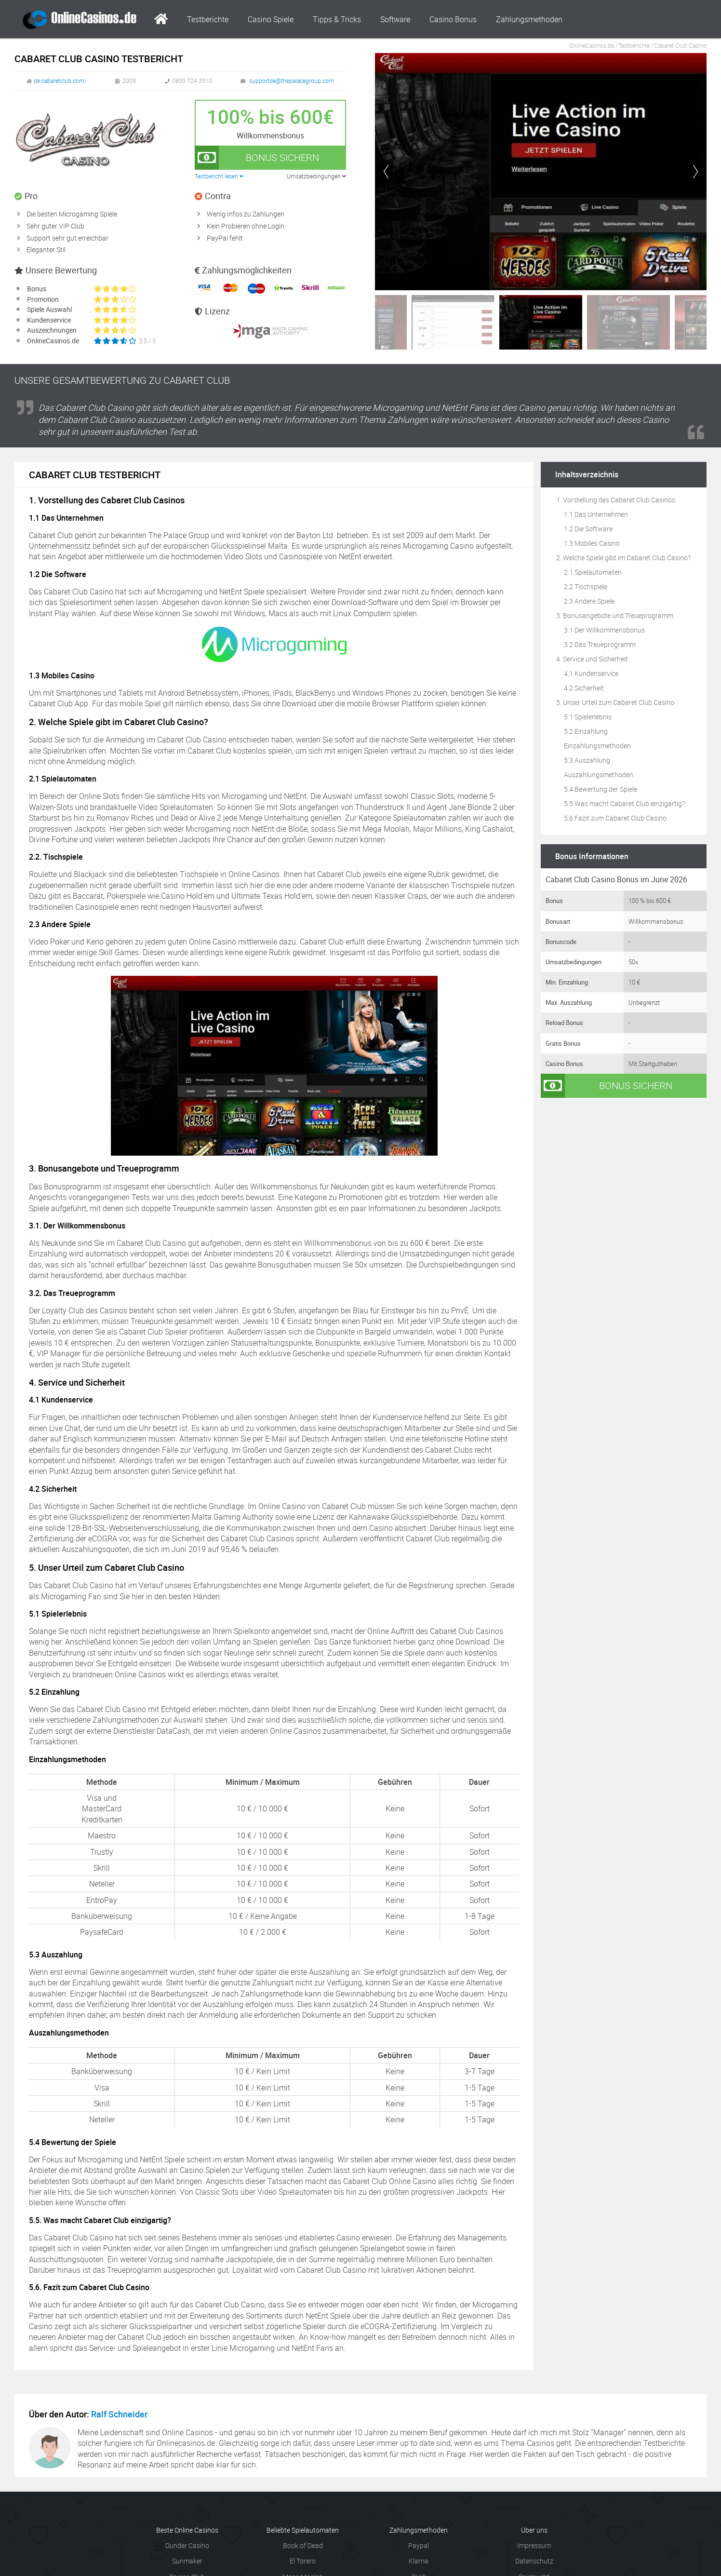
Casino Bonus (453, 19)
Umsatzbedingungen (316, 176)
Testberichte (207, 19)
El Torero (303, 2560)
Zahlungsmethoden (529, 19)
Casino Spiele (271, 19)
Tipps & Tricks (337, 19)
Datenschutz (534, 2560)
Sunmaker (187, 2560)
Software (395, 19)
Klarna (418, 2560)
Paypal (418, 2545)
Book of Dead (303, 2545)
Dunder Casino (187, 2545)
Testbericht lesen (219, 176)
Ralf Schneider (119, 2414)
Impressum (534, 2545)
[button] (695, 171)
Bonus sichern (257, 158)
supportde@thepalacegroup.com (291, 80)
